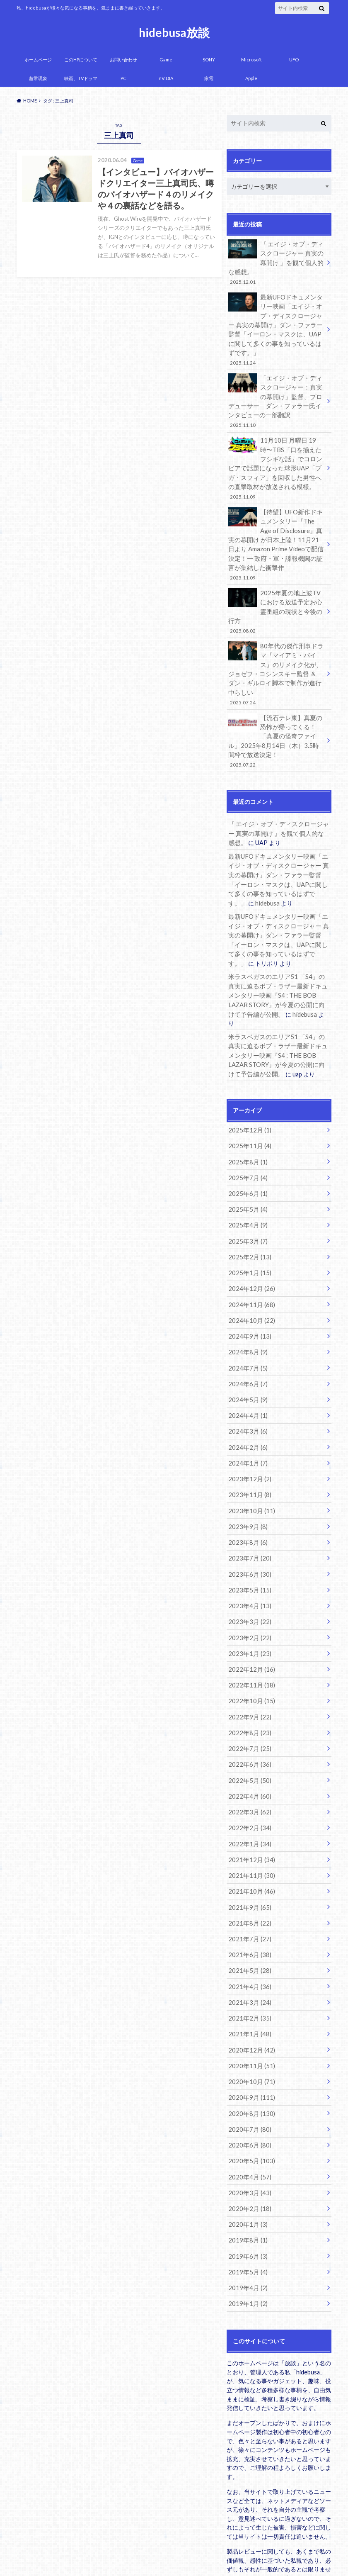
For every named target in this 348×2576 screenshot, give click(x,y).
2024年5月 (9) (246, 1335)
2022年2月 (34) (248, 1749)
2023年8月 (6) (246, 1473)
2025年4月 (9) (246, 1166)
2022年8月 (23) (248, 1657)
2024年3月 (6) (246, 1365)
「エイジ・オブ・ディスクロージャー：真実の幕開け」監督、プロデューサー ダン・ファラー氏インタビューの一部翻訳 (276, 396)
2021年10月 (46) (249, 1810)
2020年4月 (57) (248, 2087)
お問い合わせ (123, 59)
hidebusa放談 (174, 32)
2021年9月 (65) (248, 1826)
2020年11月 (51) (249, 1979)
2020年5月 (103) (249, 2071)
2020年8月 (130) (249, 2025)
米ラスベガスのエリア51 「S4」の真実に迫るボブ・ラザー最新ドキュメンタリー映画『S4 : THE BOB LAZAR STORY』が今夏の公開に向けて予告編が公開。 (278, 952)
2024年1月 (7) (246, 1396)
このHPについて (80, 59)
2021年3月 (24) (248, 1918)
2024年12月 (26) (249, 1228)
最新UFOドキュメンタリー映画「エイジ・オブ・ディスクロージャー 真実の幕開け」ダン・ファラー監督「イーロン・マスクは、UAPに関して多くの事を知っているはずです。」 (276, 326)
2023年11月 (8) (248, 1427)
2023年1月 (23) (248, 1580)
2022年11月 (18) (249, 1611)
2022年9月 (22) (248, 1642)
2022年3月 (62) (248, 1734)
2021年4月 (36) (248, 1902)
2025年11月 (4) (248, 1089)
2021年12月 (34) (249, 1780)
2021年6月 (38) (248, 1872)
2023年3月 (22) (248, 1549)
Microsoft (251, 59)
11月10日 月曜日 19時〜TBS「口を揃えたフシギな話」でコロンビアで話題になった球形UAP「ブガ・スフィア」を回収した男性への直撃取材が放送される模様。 (276, 460)
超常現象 (38, 78)
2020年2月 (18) (248, 2117)
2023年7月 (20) (248, 1488)
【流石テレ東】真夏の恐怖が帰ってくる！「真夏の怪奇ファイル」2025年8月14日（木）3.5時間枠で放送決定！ (276, 706)
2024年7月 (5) (246, 1304)
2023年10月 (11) (249, 1442)
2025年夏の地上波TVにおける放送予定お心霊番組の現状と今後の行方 (276, 595)
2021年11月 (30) (249, 1795)
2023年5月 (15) (248, 1519)
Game (166, 59)
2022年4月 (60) (248, 1718)
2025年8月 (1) (246, 1105)
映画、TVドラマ (80, 78)
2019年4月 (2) (246, 2194)
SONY (209, 59)
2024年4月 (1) (246, 1350)
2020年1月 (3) (246, 2133)
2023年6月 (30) (248, 1503)
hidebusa (240, 863)
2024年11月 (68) (249, 1243)
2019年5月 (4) (246, 2179)
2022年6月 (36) (248, 1688)
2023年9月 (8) (246, 1457)
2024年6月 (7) (246, 1319)
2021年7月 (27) (248, 1856)
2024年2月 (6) (246, 1381)
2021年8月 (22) (248, 1841)
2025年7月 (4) (246, 1120)
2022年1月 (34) (248, 1764)
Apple (251, 78)
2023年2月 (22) (248, 1565)
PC (123, 78)
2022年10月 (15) (249, 1626)
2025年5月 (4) (246, 1151)
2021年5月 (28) (248, 1887)
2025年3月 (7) (246, 1182)
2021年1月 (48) (248, 1949)
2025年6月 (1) (246, 1135)
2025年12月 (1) (248, 1074)
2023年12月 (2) (248, 1411)
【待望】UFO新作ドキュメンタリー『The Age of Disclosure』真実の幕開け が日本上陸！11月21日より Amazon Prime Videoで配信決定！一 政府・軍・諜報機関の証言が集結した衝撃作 (276, 534)
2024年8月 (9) (246, 1289)
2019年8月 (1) (246, 2148)
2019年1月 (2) (246, 2209)
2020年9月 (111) (249, 2010)
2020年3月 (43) (248, 2102)
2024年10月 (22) (249, 1258)
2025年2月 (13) (248, 1197)
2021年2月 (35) (248, 1933)
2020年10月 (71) (249, 1995)
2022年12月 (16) (249, 1596)
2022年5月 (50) (248, 1703)
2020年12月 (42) (249, 1964)
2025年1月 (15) (248, 1212)
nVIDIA (166, 78)
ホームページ (38, 59)
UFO (294, 59)
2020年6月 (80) (248, 2056)
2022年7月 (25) (248, 1672)
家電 (208, 78)
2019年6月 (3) (246, 2163)
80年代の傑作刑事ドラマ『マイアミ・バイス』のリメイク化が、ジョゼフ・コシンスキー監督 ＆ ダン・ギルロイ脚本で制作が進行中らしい (276, 646)
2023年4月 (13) (248, 1534)
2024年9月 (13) (248, 1274)
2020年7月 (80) (248, 2041)
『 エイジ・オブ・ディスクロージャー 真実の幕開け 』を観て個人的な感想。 (276, 261)
